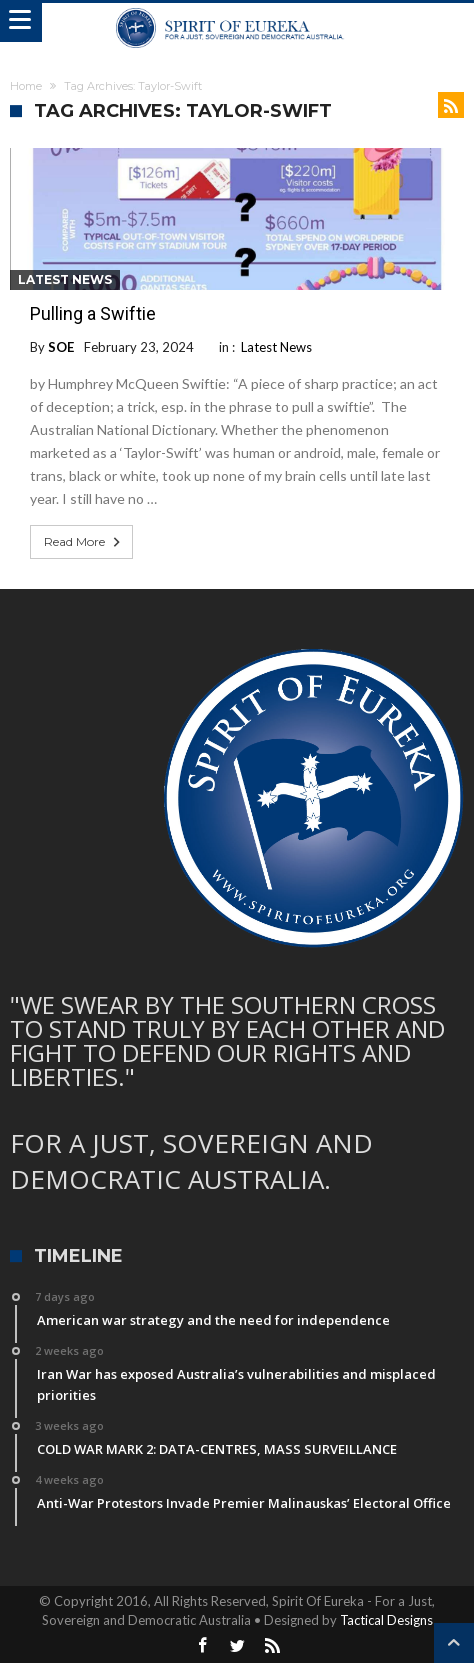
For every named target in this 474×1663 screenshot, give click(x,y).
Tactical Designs (386, 1620)
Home (26, 86)
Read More (84, 542)
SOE (61, 347)
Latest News (65, 279)
